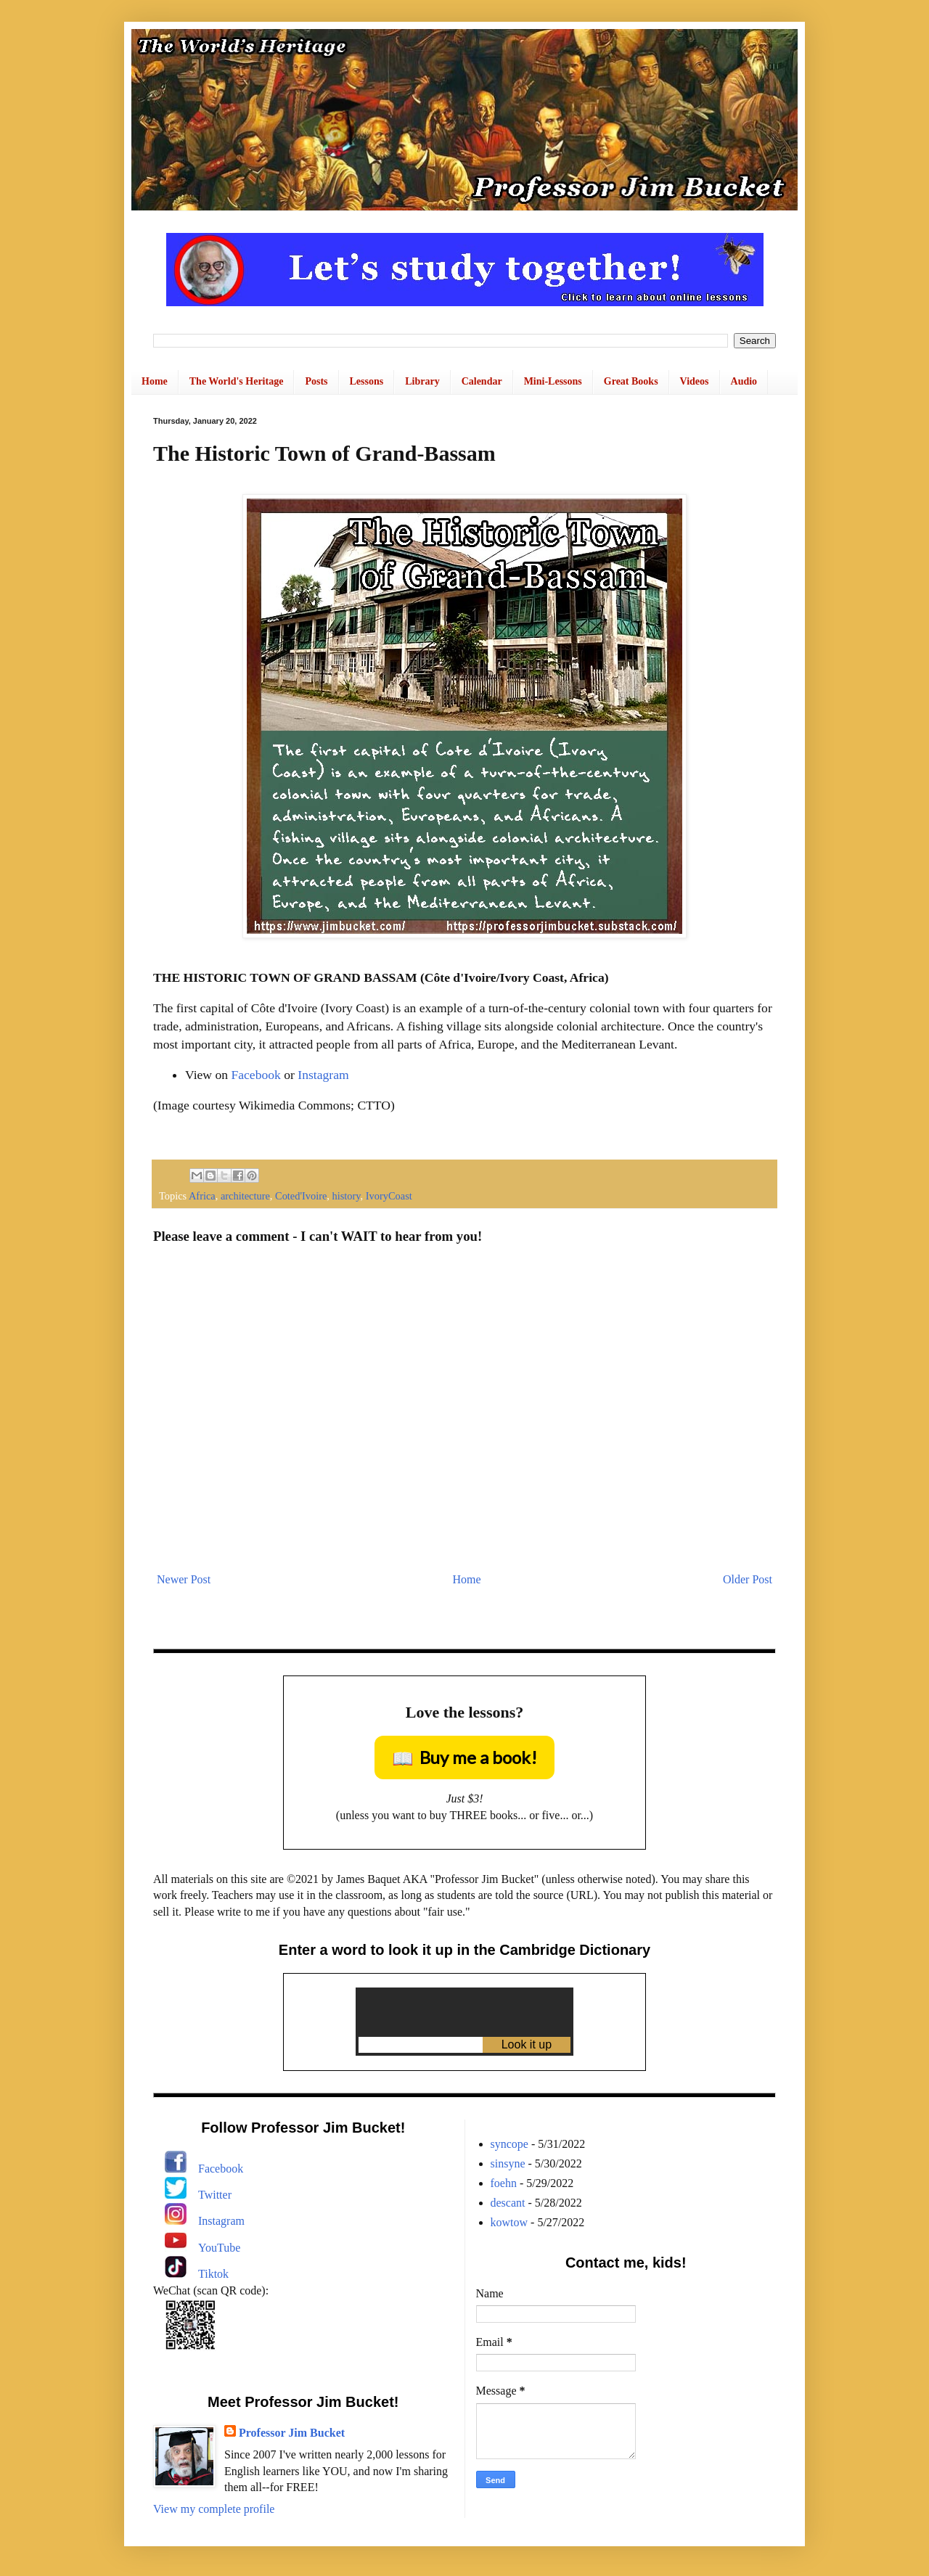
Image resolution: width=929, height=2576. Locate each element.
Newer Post (183, 1579)
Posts (316, 381)
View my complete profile (213, 2509)
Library (422, 381)
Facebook (255, 1074)
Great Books (631, 381)
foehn (504, 2183)
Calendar (482, 381)
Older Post (747, 1579)
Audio (744, 381)
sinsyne (508, 2163)
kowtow (509, 2222)
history (346, 1196)
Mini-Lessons (553, 381)
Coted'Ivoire (301, 1196)
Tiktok (213, 2274)
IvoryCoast (389, 1196)
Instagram (323, 1074)
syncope (509, 2144)
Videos (694, 381)
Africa (202, 1196)
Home (155, 381)
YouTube (219, 2247)
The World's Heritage (236, 381)
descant (508, 2202)
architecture (245, 1196)
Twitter (215, 2195)
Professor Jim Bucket (292, 2433)
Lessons (367, 381)
